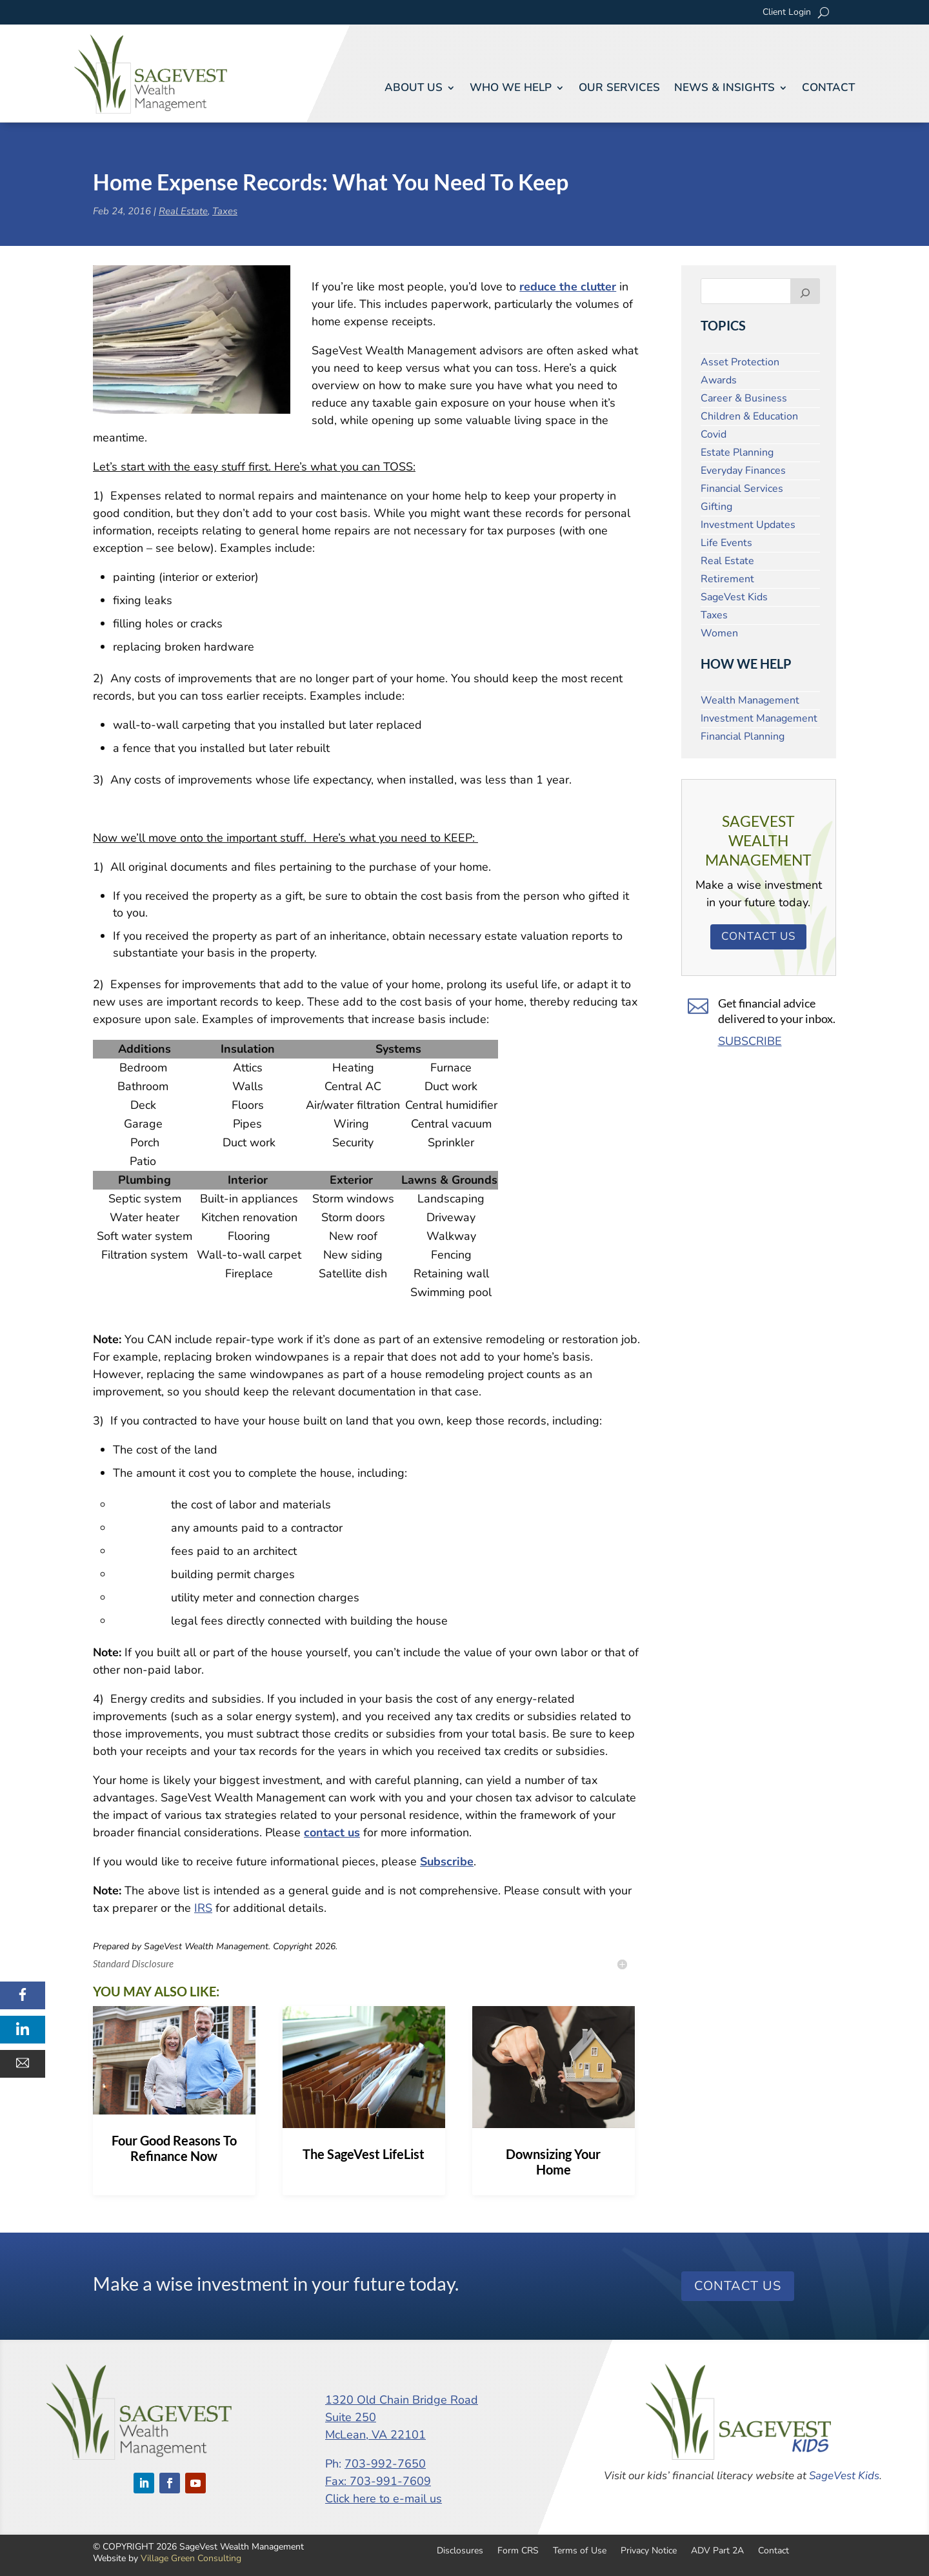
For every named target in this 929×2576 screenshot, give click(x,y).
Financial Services (742, 489)
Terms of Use (579, 2549)
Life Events (726, 543)
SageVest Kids (734, 597)
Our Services (619, 88)
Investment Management (759, 718)
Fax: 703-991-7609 (378, 2481)
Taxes (224, 211)
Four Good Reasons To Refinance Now (174, 2148)
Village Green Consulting (191, 2558)
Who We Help (511, 88)
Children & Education (749, 416)
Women (719, 633)
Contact (828, 88)
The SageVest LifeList (364, 2154)
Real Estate (183, 211)
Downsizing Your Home (553, 2161)
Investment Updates (748, 525)
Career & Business (744, 398)
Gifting (716, 507)
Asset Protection (740, 362)
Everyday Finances (743, 470)
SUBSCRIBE (750, 1041)
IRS (203, 1908)
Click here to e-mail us (383, 2498)
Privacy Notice (649, 2549)
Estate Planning (737, 452)
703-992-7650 (385, 2463)
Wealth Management (750, 700)
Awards (719, 380)
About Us (414, 88)
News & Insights (724, 88)
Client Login (787, 13)
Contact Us (758, 936)
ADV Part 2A (717, 2549)
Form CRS (518, 2549)
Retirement (727, 579)
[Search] (805, 291)
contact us (332, 1832)
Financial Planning (742, 736)
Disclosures (460, 2549)
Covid (713, 434)
